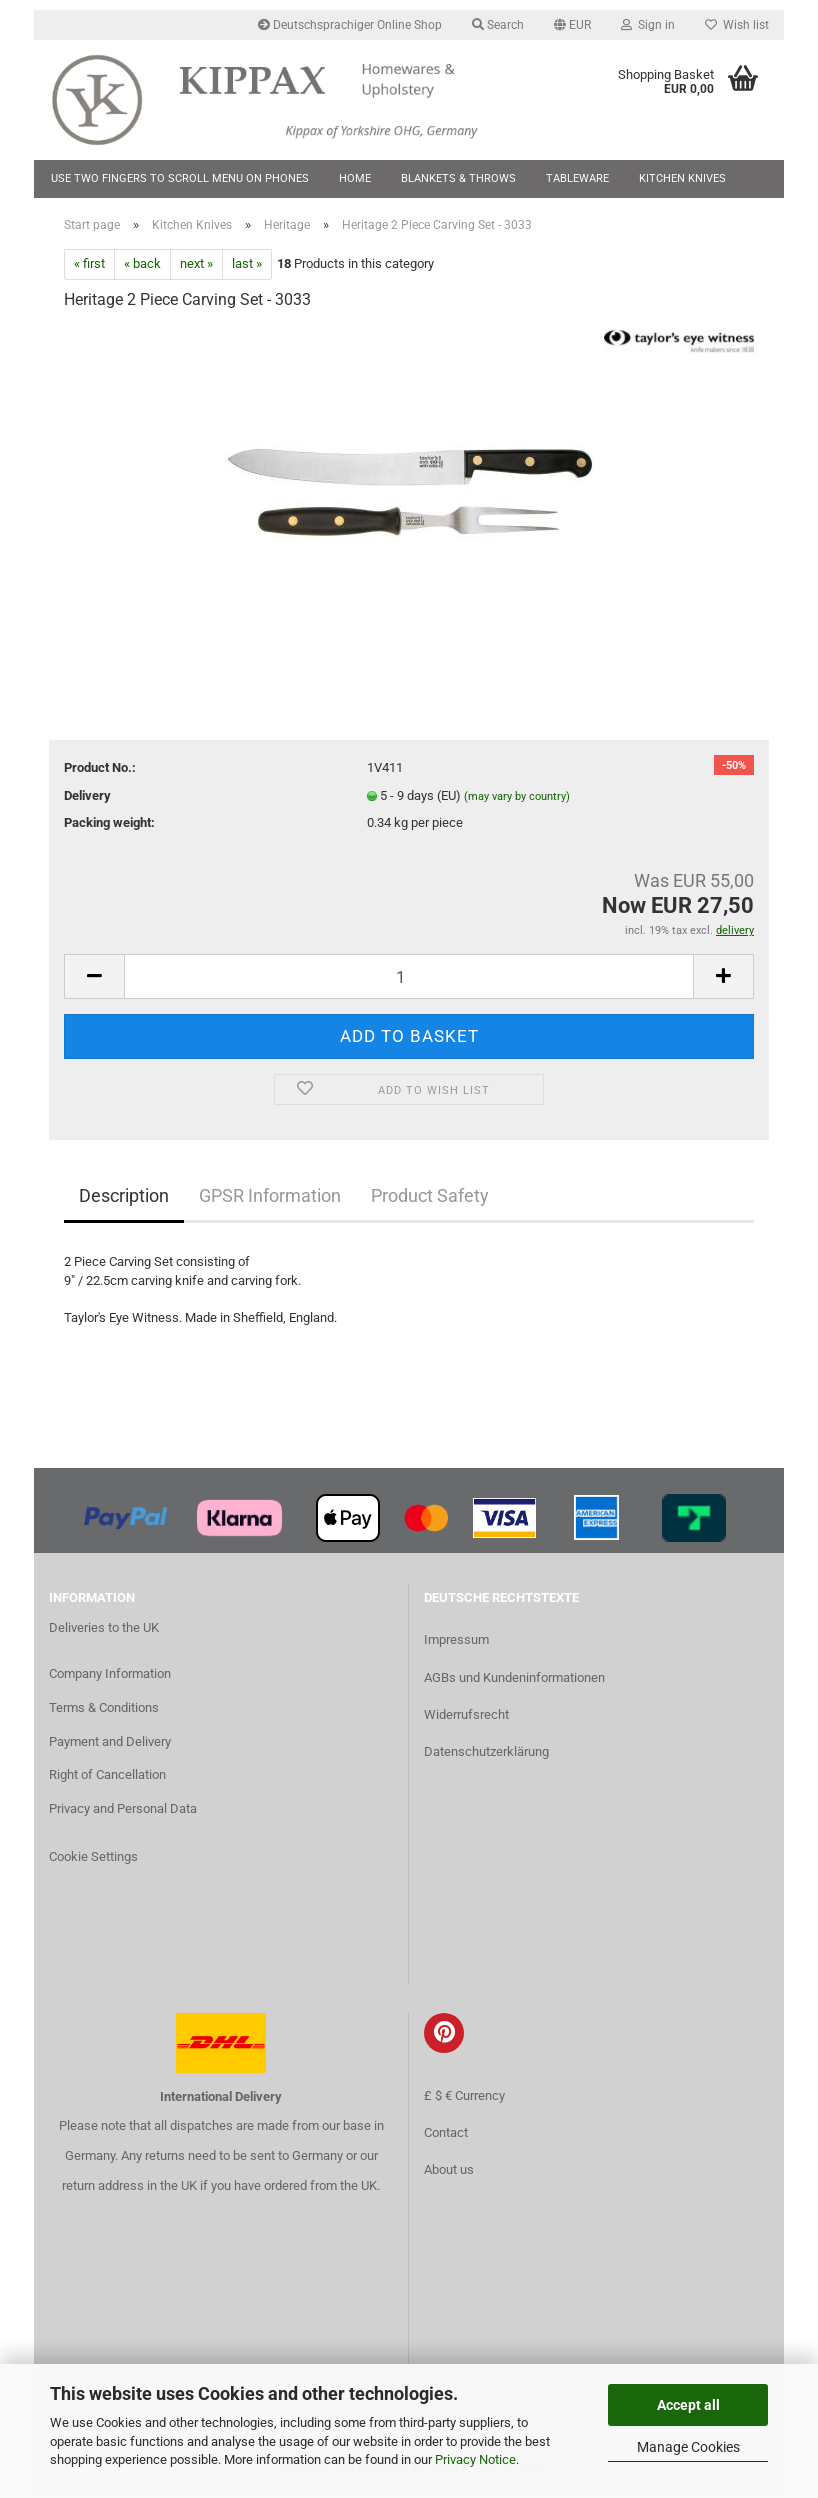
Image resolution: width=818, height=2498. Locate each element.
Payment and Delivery (110, 1745)
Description (124, 1200)
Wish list (737, 25)
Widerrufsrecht (466, 1718)
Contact (446, 2136)
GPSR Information (270, 1200)
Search (498, 25)
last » (247, 268)
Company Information (110, 1677)
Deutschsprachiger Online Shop (350, 25)
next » (196, 268)
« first (89, 268)
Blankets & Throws (458, 178)
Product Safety (430, 1200)
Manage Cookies (688, 2447)
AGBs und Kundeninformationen (514, 1681)
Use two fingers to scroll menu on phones (180, 178)
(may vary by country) (517, 800)
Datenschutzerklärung (486, 1755)
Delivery (87, 799)
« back (142, 268)
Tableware (577, 178)
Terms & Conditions (104, 1711)
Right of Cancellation (107, 1779)
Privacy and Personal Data (123, 1813)
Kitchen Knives (682, 178)
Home (355, 178)
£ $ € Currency (464, 2099)
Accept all (688, 2405)
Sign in (648, 25)
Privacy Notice (475, 2459)
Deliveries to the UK (104, 1631)
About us (449, 2173)
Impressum (456, 1644)
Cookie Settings (93, 1860)
